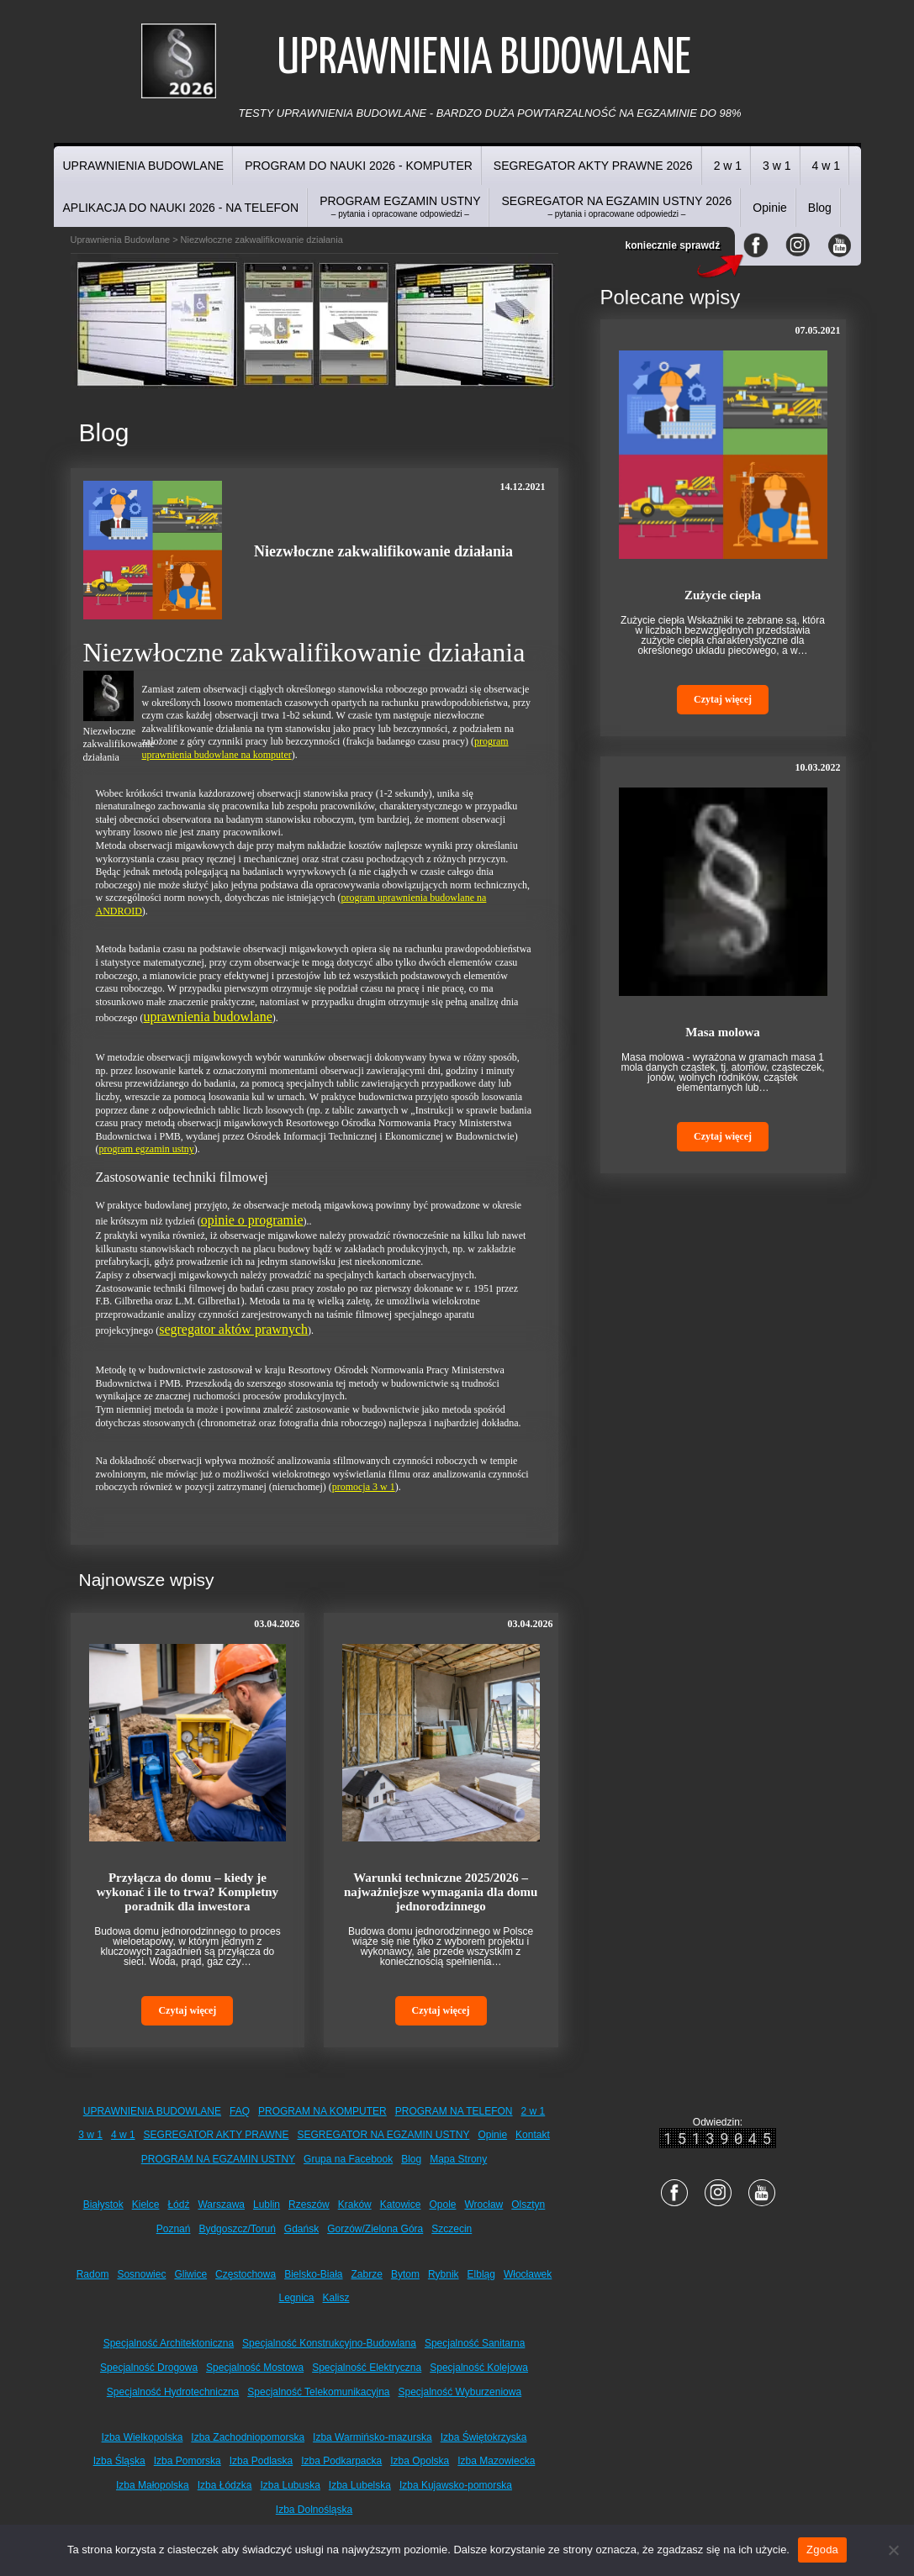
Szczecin (451, 2229)
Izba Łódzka (225, 2485)
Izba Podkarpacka (341, 2461)
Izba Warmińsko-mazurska (372, 2437)
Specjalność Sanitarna (475, 2343)
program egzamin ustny (146, 1149)
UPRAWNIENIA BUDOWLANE (144, 165)
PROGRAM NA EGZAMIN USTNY (218, 2159)
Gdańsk (301, 2229)
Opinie (769, 207)
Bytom (405, 2274)
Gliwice (190, 2274)
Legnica (296, 2298)
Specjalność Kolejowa (479, 2367)
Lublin (266, 2204)
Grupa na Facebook (348, 2159)
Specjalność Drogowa (149, 2367)
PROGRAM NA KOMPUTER (322, 2111)
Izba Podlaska (261, 2461)
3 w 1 (776, 165)
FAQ (240, 2111)
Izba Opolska (419, 2461)
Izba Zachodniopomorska (247, 2437)
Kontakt (532, 2135)
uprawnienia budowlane (207, 1016)
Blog (820, 207)
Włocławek (528, 2274)
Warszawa (221, 2204)
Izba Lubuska (290, 2485)
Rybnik (443, 2274)
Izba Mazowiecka (496, 2461)
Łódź (178, 2204)
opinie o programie (252, 1220)
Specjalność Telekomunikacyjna (318, 2392)
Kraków (355, 2204)
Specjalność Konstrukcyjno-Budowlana (329, 2343)
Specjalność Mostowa (255, 2367)
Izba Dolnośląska (314, 2509)
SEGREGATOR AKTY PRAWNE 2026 (593, 165)
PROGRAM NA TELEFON (454, 2111)
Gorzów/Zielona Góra (375, 2229)
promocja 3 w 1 (363, 1487)
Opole (442, 2204)
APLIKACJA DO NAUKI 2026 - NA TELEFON (181, 207)
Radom (93, 2274)
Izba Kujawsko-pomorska (455, 2485)
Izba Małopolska (152, 2485)
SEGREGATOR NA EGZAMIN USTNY (384, 2135)
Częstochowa (245, 2274)
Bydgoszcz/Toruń (236, 2229)
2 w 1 (728, 165)
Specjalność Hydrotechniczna (173, 2392)
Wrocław (483, 2204)
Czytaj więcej (187, 2010)
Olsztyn (528, 2204)
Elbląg (481, 2274)
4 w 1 (826, 165)
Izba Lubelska (360, 2485)
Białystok (103, 2204)
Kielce (146, 2204)
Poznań (173, 2229)
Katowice (400, 2204)
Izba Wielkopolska (142, 2437)
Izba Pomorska (187, 2461)
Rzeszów (309, 2204)
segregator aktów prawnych (233, 1329)
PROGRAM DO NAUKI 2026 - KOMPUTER (359, 165)
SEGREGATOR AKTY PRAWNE (216, 2135)
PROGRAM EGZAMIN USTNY (399, 206)
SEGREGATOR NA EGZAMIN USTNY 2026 (616, 206)
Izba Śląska (119, 2461)
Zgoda (822, 2549)
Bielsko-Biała (313, 2274)
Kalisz (336, 2298)
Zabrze (367, 2274)
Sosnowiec (141, 2274)
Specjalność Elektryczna (366, 2367)
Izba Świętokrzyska (484, 2437)
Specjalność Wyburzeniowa (460, 2392)
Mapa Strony (458, 2159)
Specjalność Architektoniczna (168, 2343)
